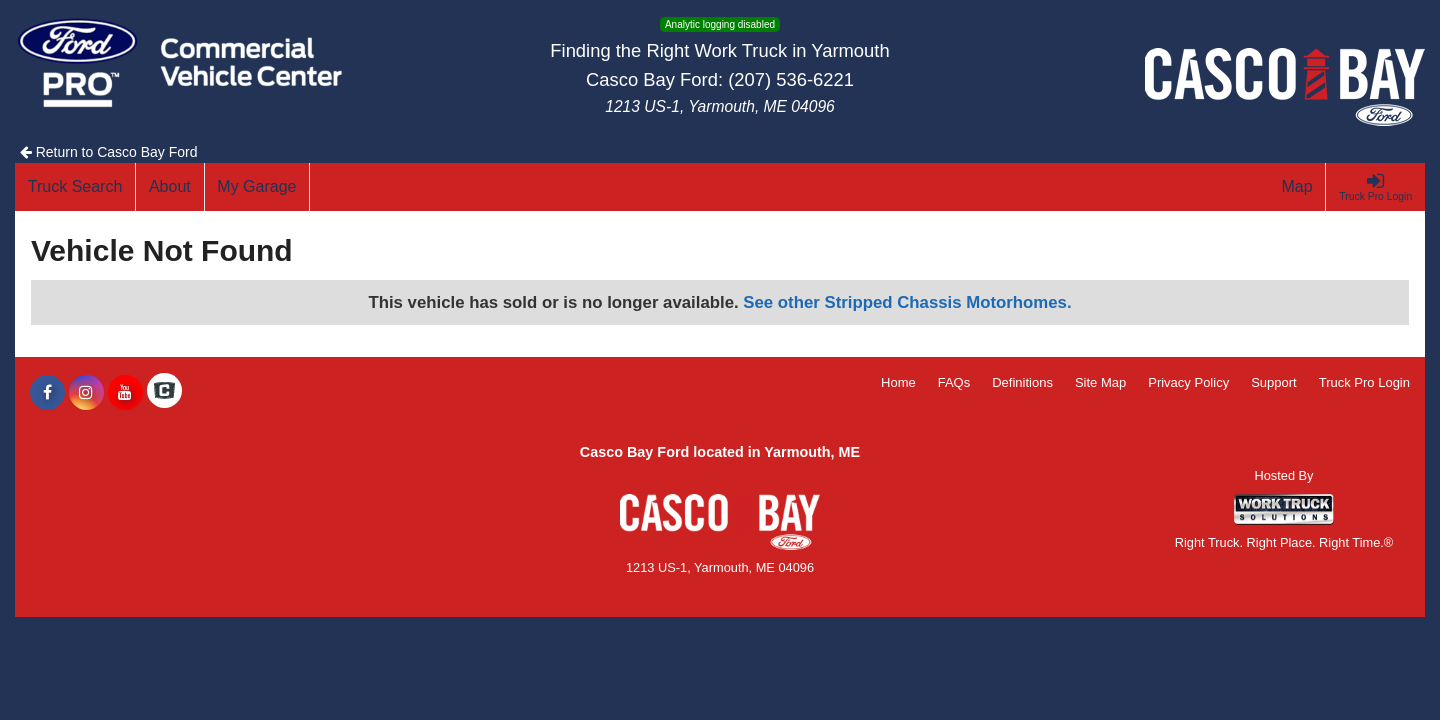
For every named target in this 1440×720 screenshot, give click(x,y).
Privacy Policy (1188, 382)
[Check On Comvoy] (164, 393)
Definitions (1022, 382)
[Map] (1298, 187)
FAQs (954, 382)
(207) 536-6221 (791, 79)
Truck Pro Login (1364, 382)
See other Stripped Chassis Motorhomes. (907, 302)
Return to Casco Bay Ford (109, 152)
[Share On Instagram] (86, 393)
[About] (170, 187)
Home (898, 382)
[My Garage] (258, 187)
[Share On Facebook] (47, 393)
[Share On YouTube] (125, 393)
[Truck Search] (75, 187)
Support (1274, 382)
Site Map (1100, 382)
